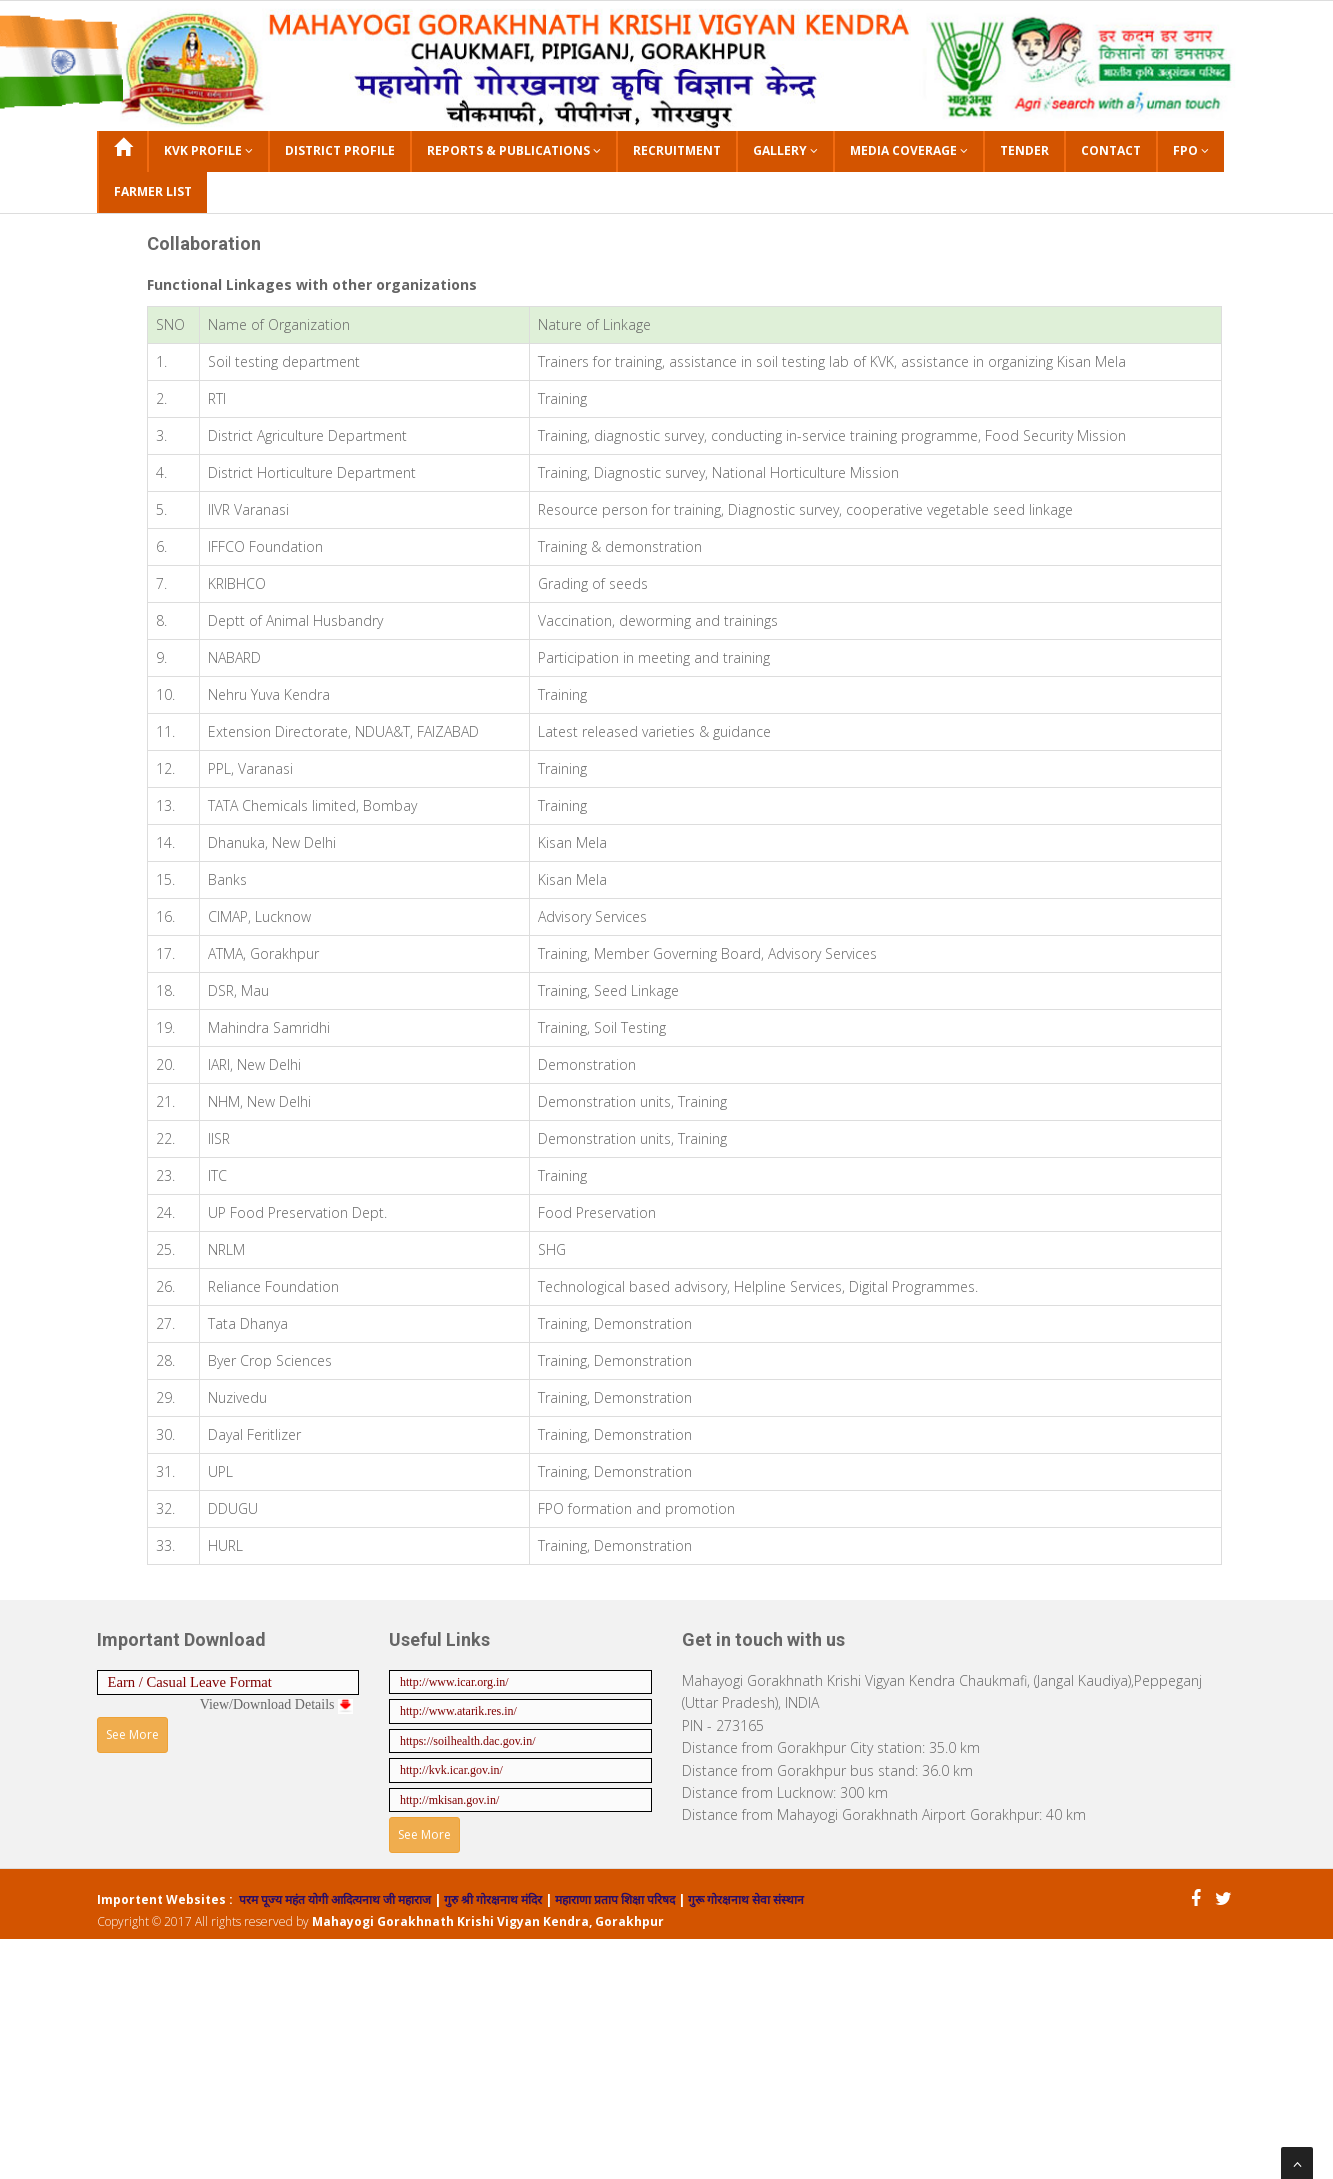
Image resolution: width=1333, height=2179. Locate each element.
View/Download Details (276, 1704)
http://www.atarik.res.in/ (458, 1711)
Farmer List (153, 191)
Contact (1111, 150)
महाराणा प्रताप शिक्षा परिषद (613, 1899)
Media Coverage (909, 150)
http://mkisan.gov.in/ (449, 1800)
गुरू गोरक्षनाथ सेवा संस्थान (746, 1899)
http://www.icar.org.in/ (454, 1682)
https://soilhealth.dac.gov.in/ (468, 1741)
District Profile (340, 150)
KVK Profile (208, 150)
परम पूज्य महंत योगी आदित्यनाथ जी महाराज (336, 1899)
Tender (1024, 150)
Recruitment (677, 150)
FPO (1191, 150)
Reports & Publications (514, 150)
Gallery (785, 150)
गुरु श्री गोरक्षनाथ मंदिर (491, 1899)
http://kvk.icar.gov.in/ (451, 1770)
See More (132, 1734)
